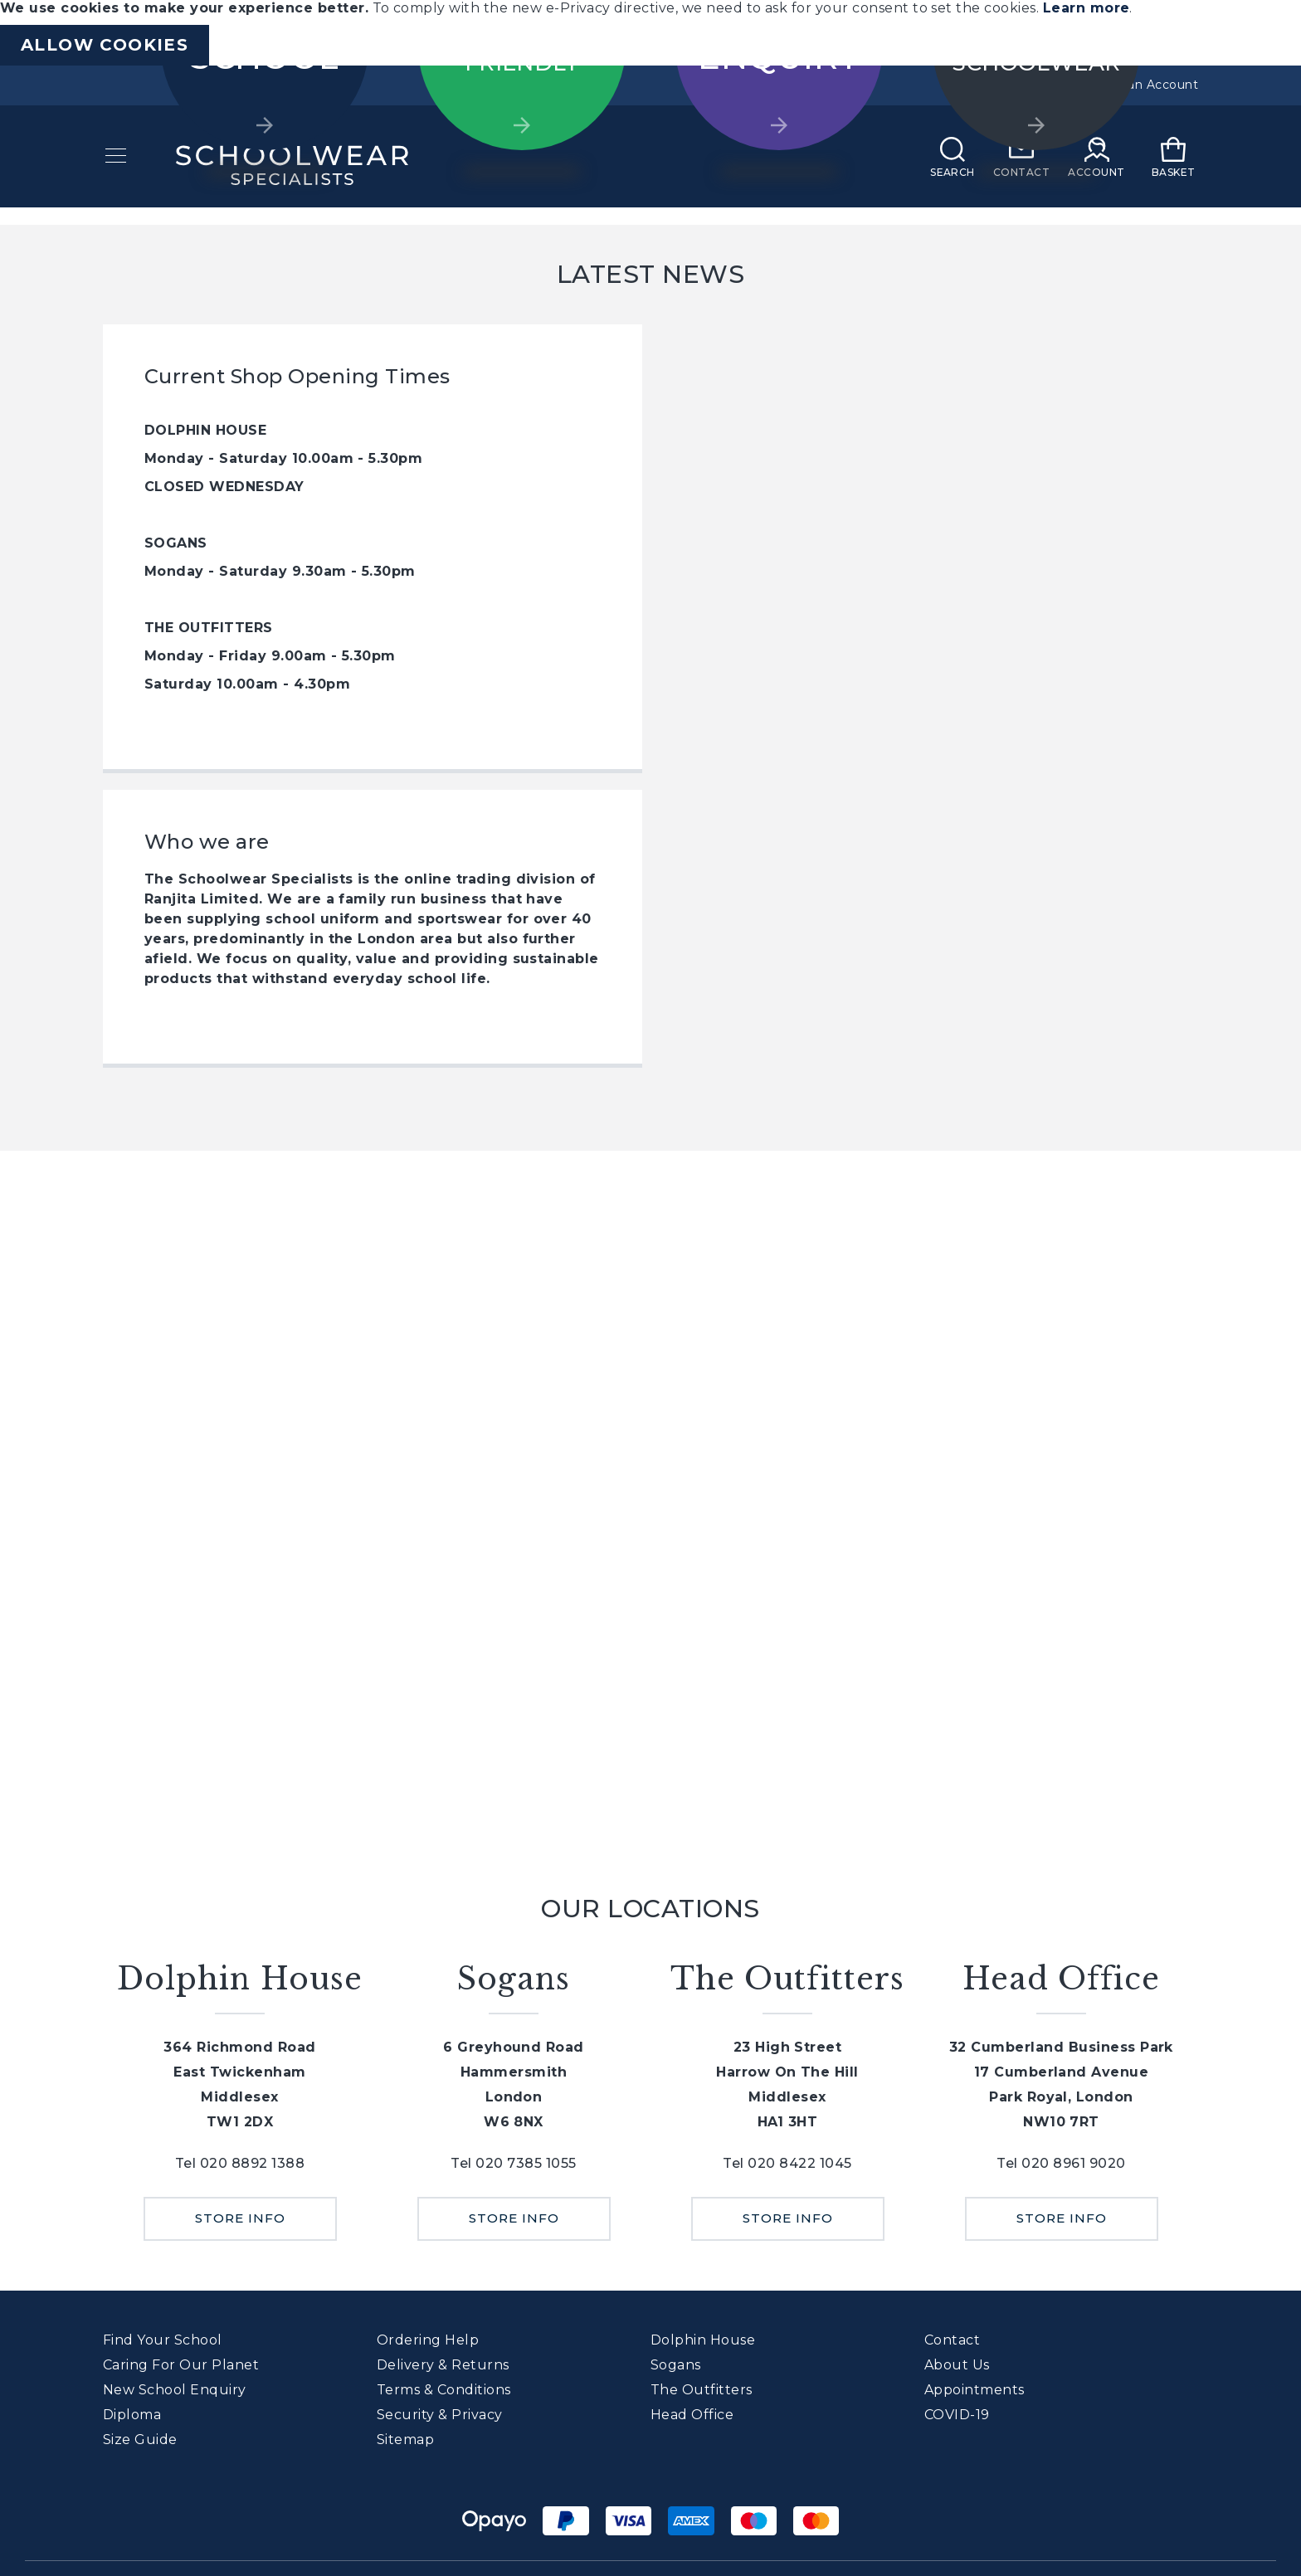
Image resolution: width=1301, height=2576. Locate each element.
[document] (650, 33)
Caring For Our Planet (181, 2365)
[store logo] (289, 168)
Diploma (132, 2415)
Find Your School (162, 2340)
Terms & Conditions (444, 2390)
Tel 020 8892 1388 (240, 2163)
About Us (957, 2365)
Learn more (1086, 8)
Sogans (675, 2365)
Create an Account (1140, 84)
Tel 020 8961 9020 (1060, 2163)
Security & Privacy (440, 2415)
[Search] (955, 168)
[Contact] (1024, 168)
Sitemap (405, 2439)
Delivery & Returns (443, 2365)
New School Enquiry (174, 2390)
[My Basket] (1176, 168)
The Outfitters (701, 2390)
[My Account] (1099, 168)
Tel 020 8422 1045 (787, 2163)
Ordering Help (428, 2340)
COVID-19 (957, 2415)
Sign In (1031, 84)
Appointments (974, 2390)
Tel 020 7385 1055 (513, 2163)
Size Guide (140, 2439)
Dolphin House (702, 2340)
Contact (952, 2340)
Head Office (691, 2415)
